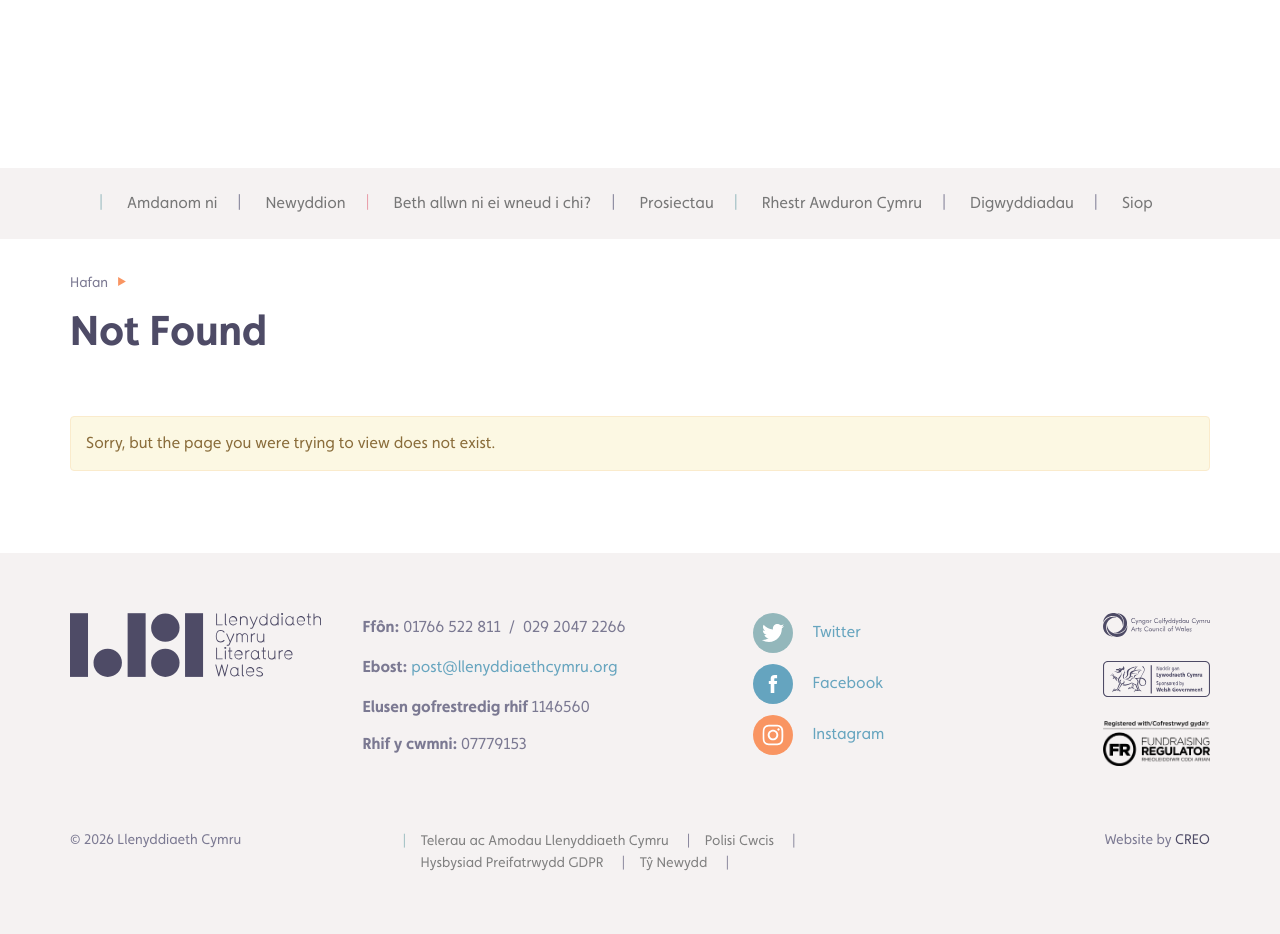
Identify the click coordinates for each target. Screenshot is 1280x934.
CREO (1192, 840)
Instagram (819, 733)
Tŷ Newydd (674, 863)
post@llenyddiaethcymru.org (514, 666)
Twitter (807, 631)
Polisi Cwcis (739, 841)
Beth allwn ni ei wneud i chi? (493, 202)
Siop (1137, 202)
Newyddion (305, 202)
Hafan (89, 283)
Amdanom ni (172, 202)
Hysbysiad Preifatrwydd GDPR (512, 863)
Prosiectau (676, 202)
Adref (79, 203)
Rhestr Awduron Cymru (842, 202)
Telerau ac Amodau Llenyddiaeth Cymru (545, 841)
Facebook (818, 682)
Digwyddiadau (1022, 202)
